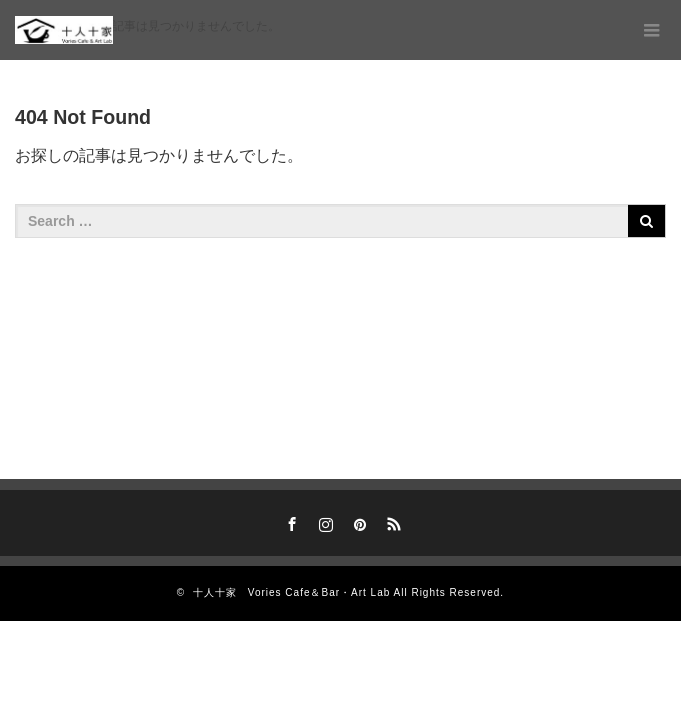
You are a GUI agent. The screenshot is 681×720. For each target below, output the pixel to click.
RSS (391, 521)
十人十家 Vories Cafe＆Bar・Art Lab (292, 592)
